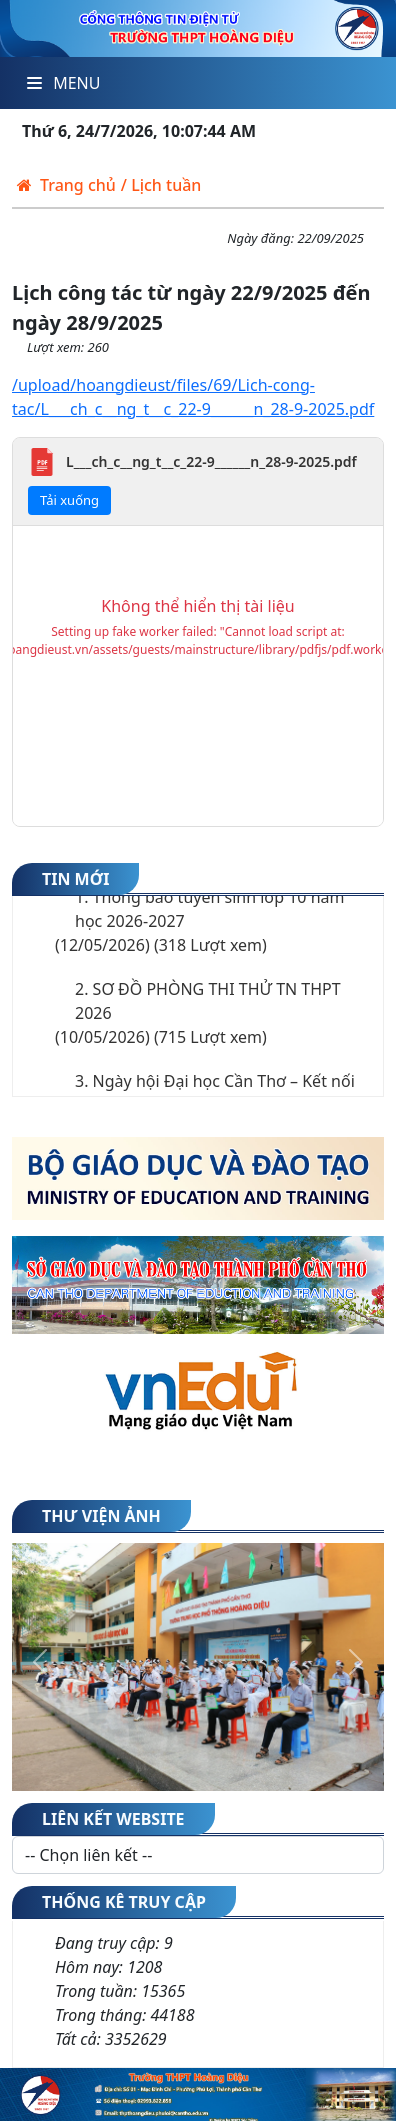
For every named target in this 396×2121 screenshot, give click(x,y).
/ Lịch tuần (161, 161)
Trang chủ (66, 161)
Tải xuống (69, 476)
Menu (63, 83)
